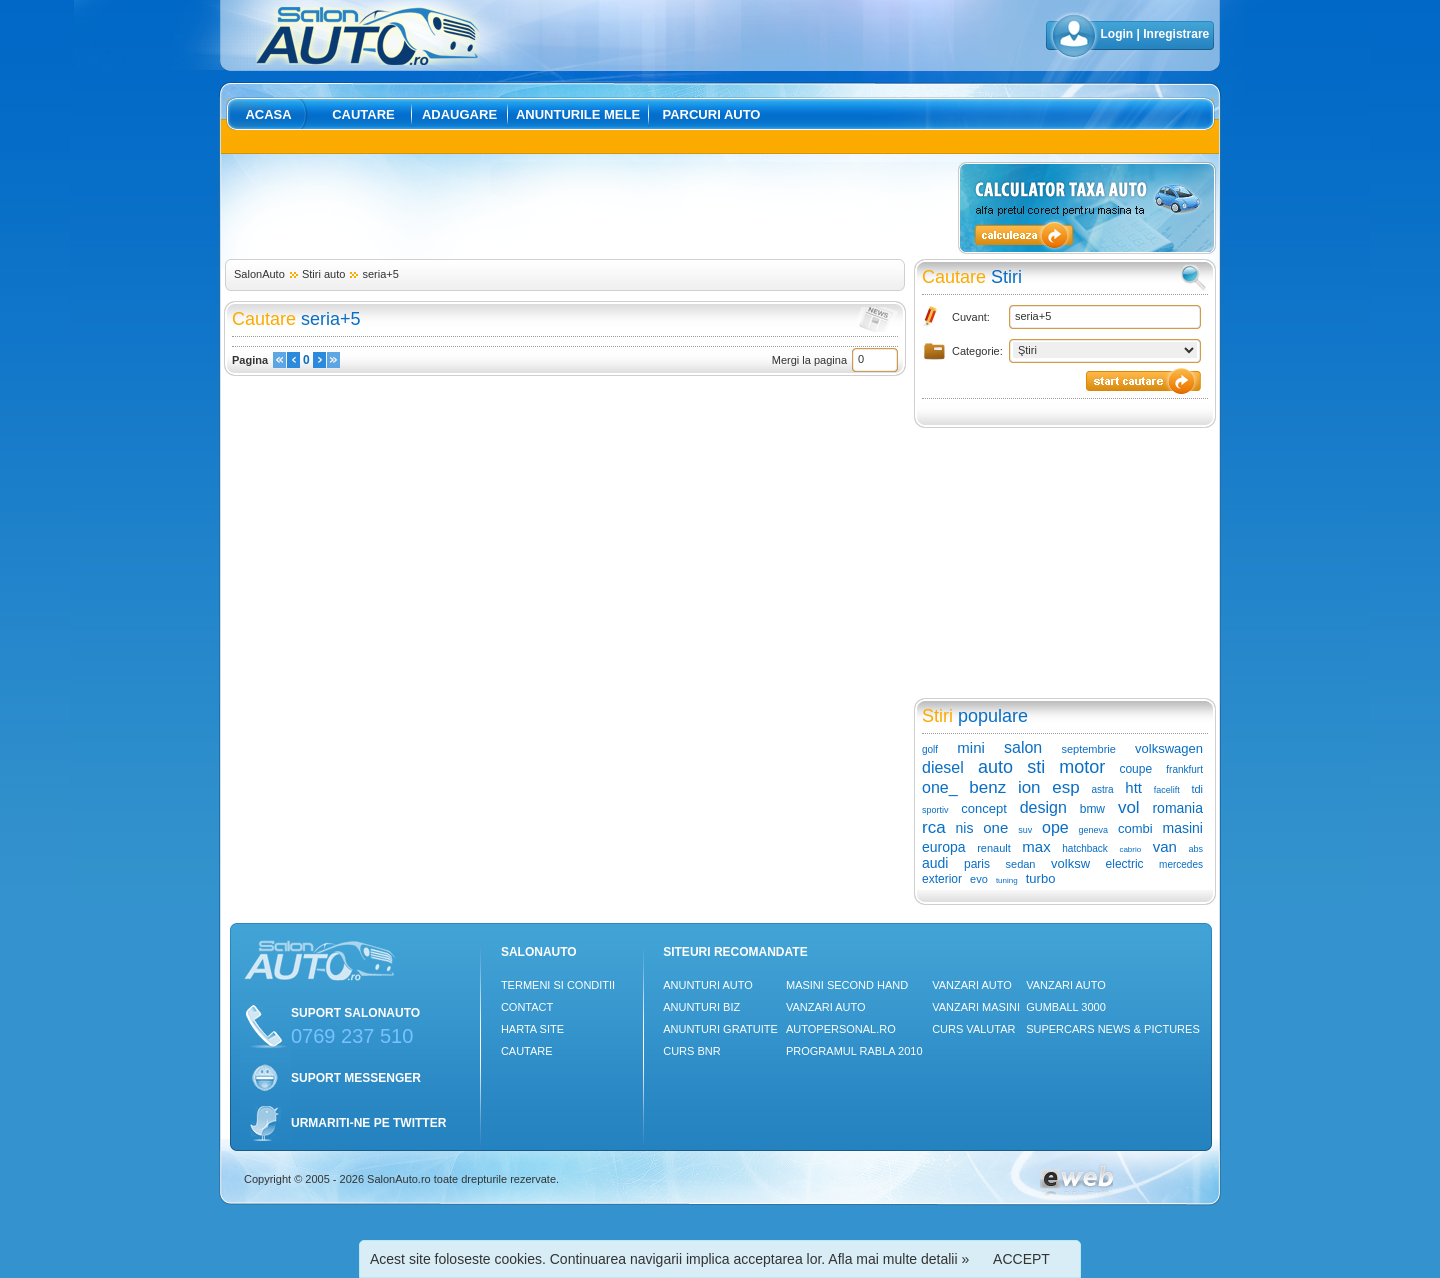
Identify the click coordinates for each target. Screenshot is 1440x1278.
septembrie (1088, 749)
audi (935, 863)
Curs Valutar (973, 1029)
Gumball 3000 (1066, 1007)
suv (1025, 830)
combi (1135, 828)
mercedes (1181, 864)
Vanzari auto (826, 1007)
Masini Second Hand (847, 985)
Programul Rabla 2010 (854, 1051)
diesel (943, 767)
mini (971, 747)
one (995, 827)
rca (934, 827)
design (1043, 807)
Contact (527, 1007)
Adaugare (459, 114)
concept (984, 808)
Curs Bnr (691, 1051)
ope (1055, 827)
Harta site (532, 1029)
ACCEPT (1021, 1259)
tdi (1197, 789)
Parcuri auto (712, 114)
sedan (1021, 864)
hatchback (1085, 848)
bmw (1092, 809)
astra (1102, 789)
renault (994, 848)
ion (1029, 787)
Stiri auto (323, 274)
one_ (940, 787)
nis (964, 828)
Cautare (363, 114)
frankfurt (1184, 769)
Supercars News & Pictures (1113, 1029)
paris (977, 864)
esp (1065, 787)
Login (1117, 34)
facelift (1167, 790)
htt (1133, 787)
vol (1129, 807)
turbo (1041, 878)
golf (930, 749)
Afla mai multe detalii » (898, 1259)
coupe (1135, 769)
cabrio (1130, 849)
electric (1125, 864)
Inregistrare (1176, 34)
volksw (1070, 863)
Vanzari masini (976, 1007)
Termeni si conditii (558, 985)
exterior (942, 879)
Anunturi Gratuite (720, 1029)
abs (1196, 849)
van (1165, 846)
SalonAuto (259, 274)
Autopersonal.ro (841, 1029)
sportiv (935, 810)
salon (1023, 747)
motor (1082, 767)
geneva (1094, 830)
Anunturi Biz (701, 1007)
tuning (1007, 880)
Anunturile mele (578, 114)
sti (1036, 767)
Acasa (268, 114)
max (1036, 846)
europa (944, 847)
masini (1183, 828)
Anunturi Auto (708, 985)
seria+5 (380, 274)
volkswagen (1169, 748)
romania (1177, 808)
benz (987, 787)
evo (979, 879)
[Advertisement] (588, 207)
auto (995, 767)
